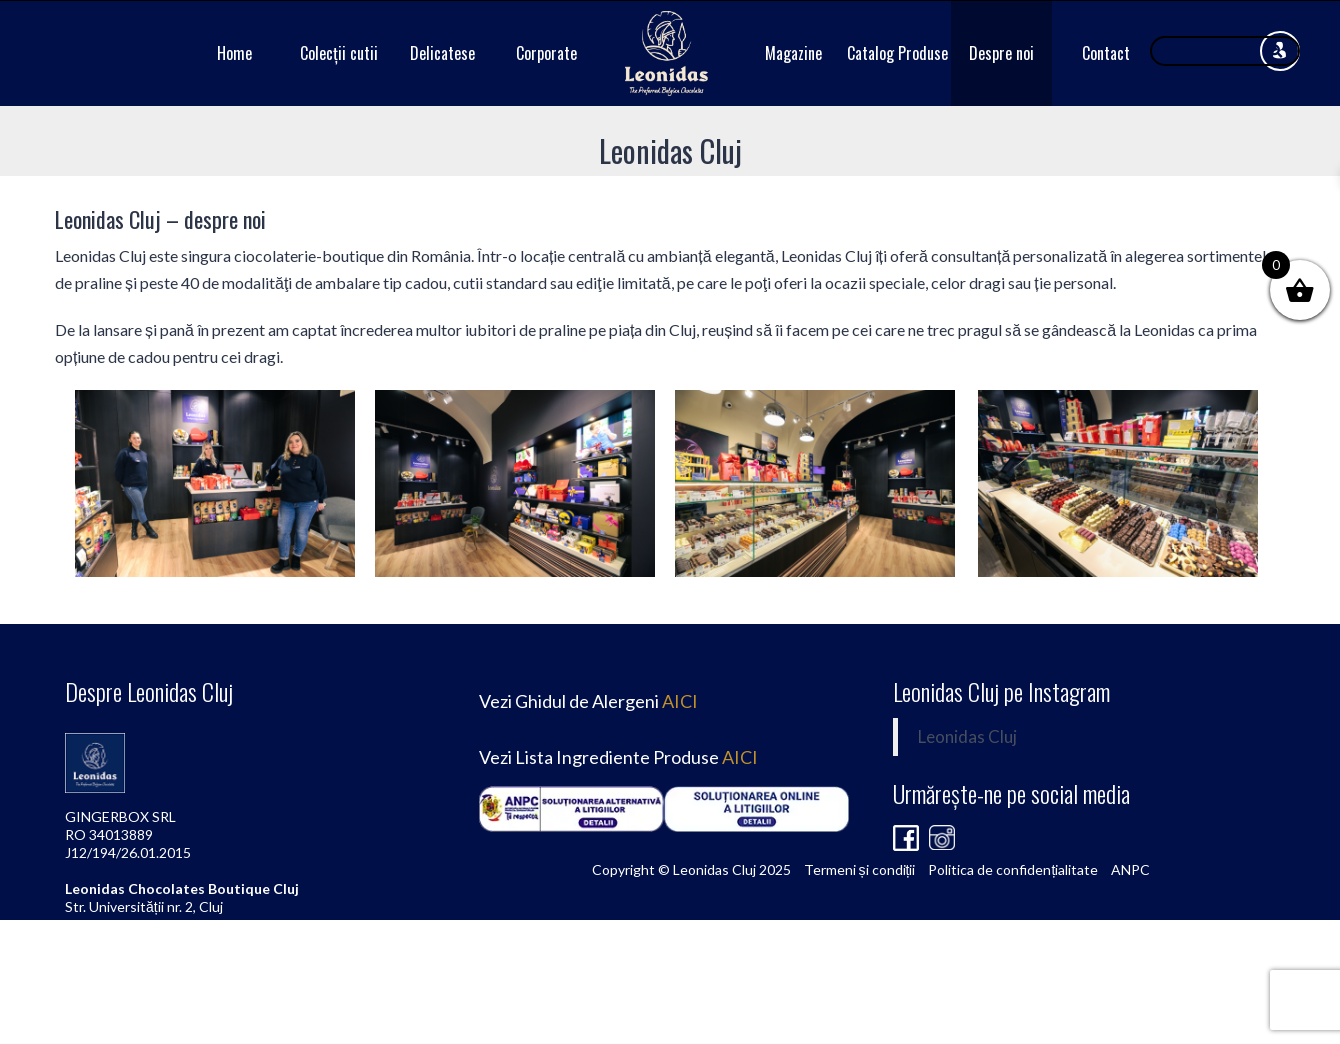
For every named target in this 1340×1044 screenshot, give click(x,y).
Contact (1106, 53)
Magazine (793, 53)
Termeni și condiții (860, 869)
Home (234, 53)
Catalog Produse (897, 53)
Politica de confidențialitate (1013, 869)
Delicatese (442, 53)
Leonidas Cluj (967, 737)
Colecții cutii (339, 53)
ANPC (1130, 869)
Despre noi (1001, 53)
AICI (680, 701)
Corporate (546, 53)
